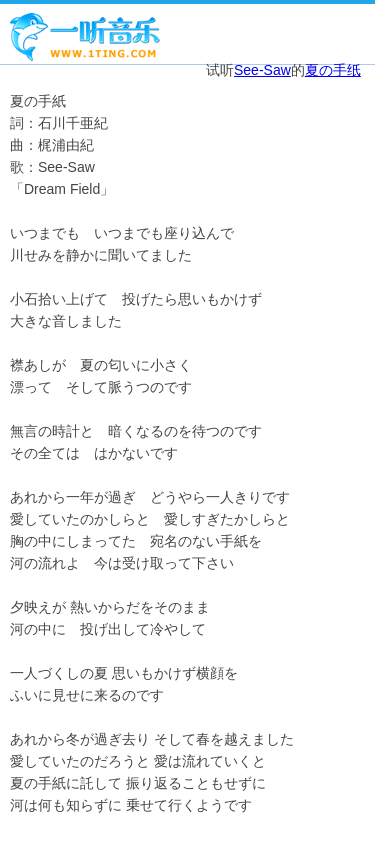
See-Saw (262, 70)
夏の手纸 (333, 70)
